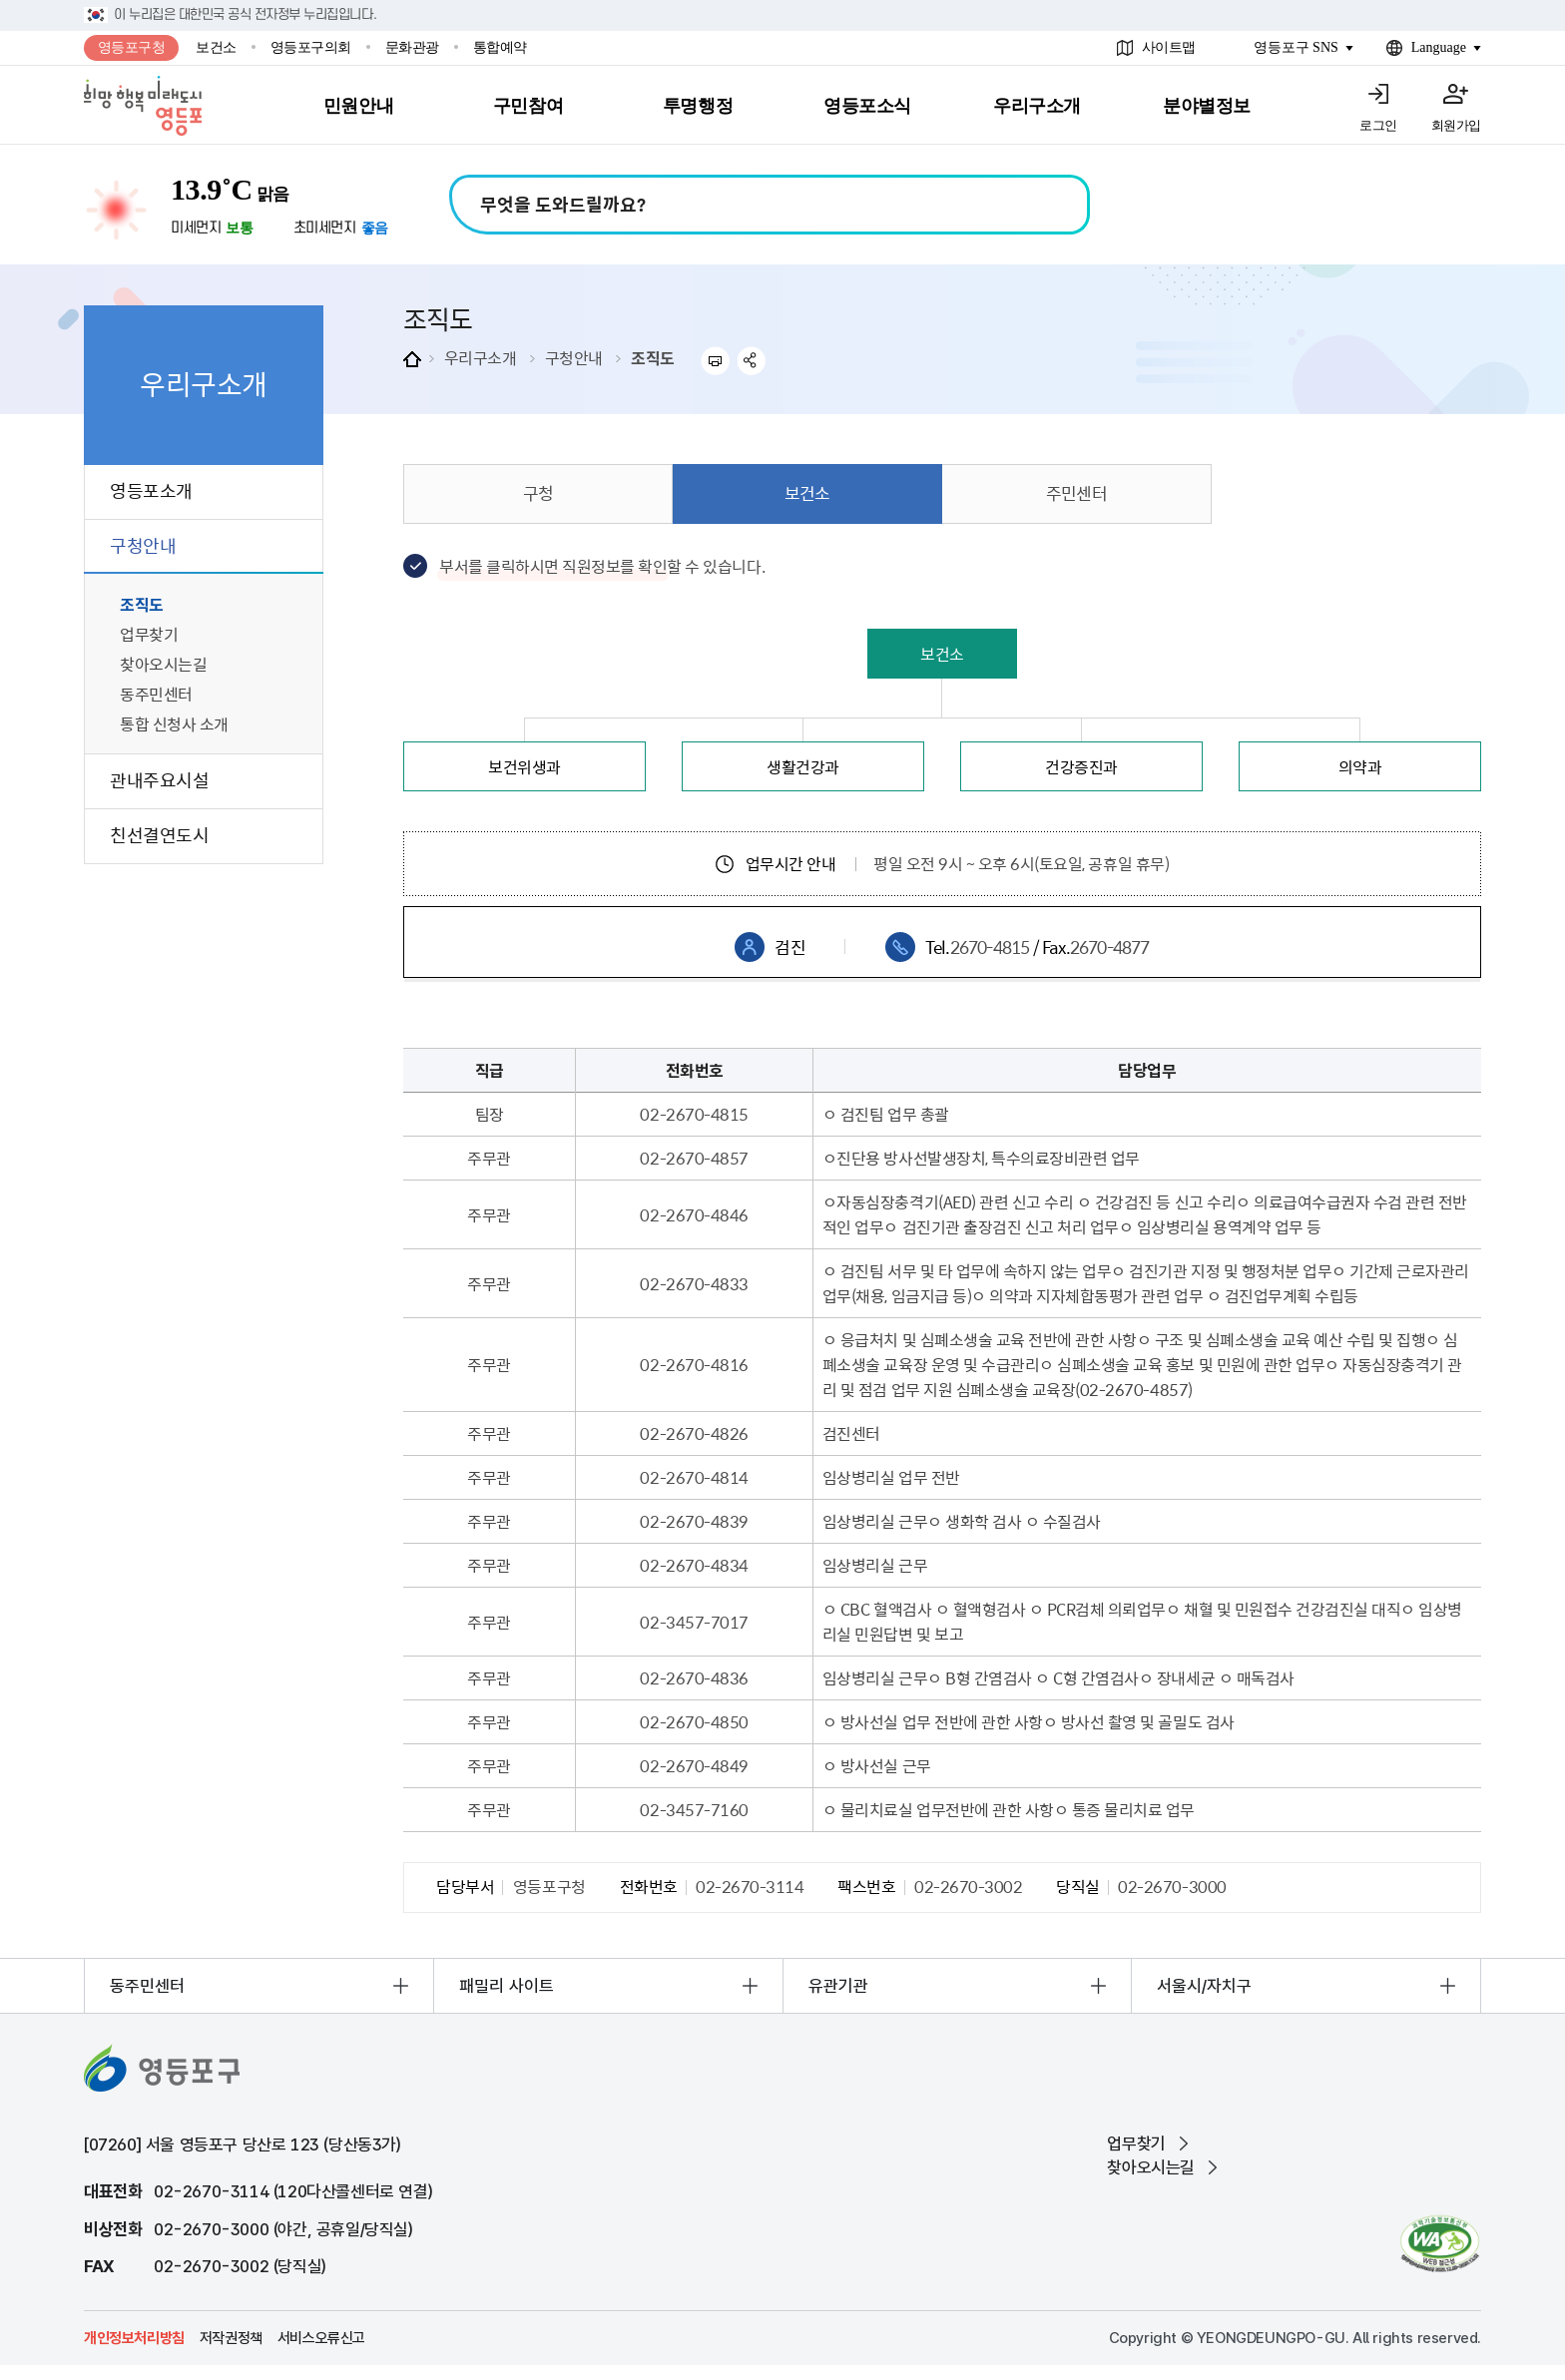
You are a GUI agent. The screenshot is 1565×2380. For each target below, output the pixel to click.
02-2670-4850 (694, 1721)
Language (1438, 47)
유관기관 (838, 1986)
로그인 (1378, 125)
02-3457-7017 (694, 1622)
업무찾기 (1136, 2143)
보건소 (216, 47)
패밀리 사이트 (506, 1986)
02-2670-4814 (694, 1477)
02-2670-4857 (694, 1158)
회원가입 (1456, 125)
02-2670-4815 (694, 1114)
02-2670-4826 (694, 1433)
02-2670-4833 (694, 1283)
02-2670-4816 (694, 1364)
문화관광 (412, 47)
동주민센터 (147, 1986)
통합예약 (500, 47)
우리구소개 (480, 357)
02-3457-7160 (694, 1809)
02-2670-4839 (694, 1521)
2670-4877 (1110, 946)
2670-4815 (990, 946)
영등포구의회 (310, 47)
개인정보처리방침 (134, 2338)
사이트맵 (1169, 47)
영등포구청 (132, 47)
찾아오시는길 (1151, 2167)
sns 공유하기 (752, 360)
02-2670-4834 (694, 1565)
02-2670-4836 (694, 1677)
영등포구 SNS (1296, 47)
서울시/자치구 (1204, 1986)
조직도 (653, 357)
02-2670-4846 (694, 1214)
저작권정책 (231, 2338)
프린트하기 (715, 360)
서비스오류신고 (321, 2338)
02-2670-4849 (694, 1765)
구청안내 (574, 357)
